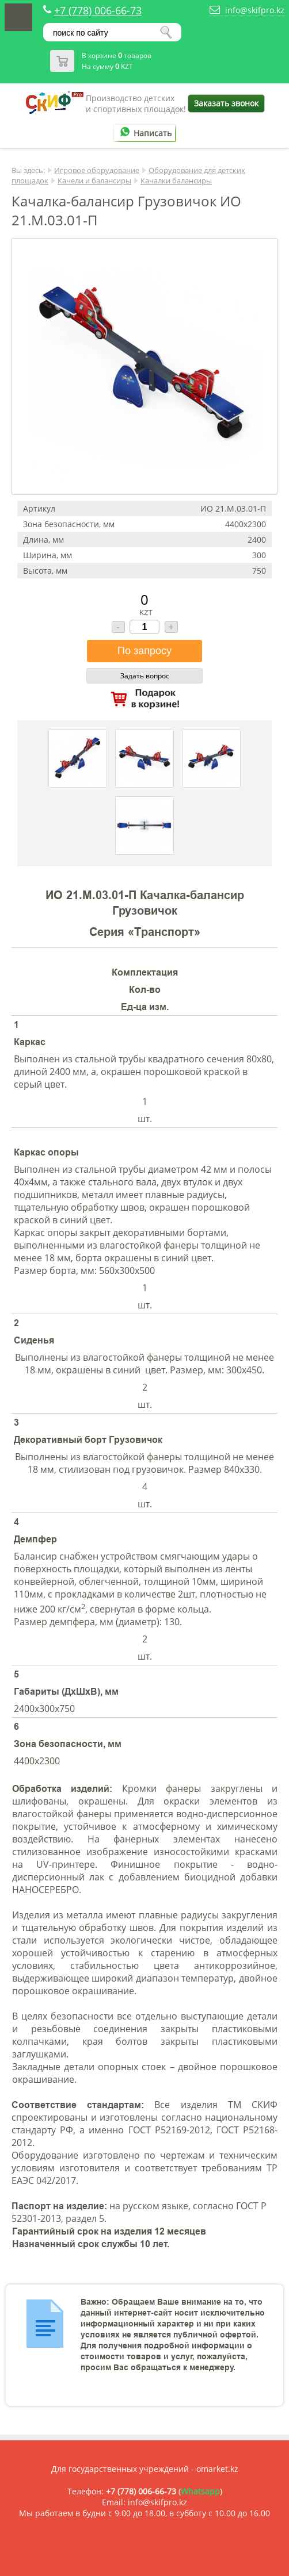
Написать (144, 133)
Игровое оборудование (96, 170)
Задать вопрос (144, 676)
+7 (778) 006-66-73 (98, 10)
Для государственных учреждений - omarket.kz (144, 2468)
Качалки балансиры (176, 180)
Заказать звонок (226, 103)
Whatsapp (200, 2491)
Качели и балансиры (94, 180)
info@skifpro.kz (254, 10)
